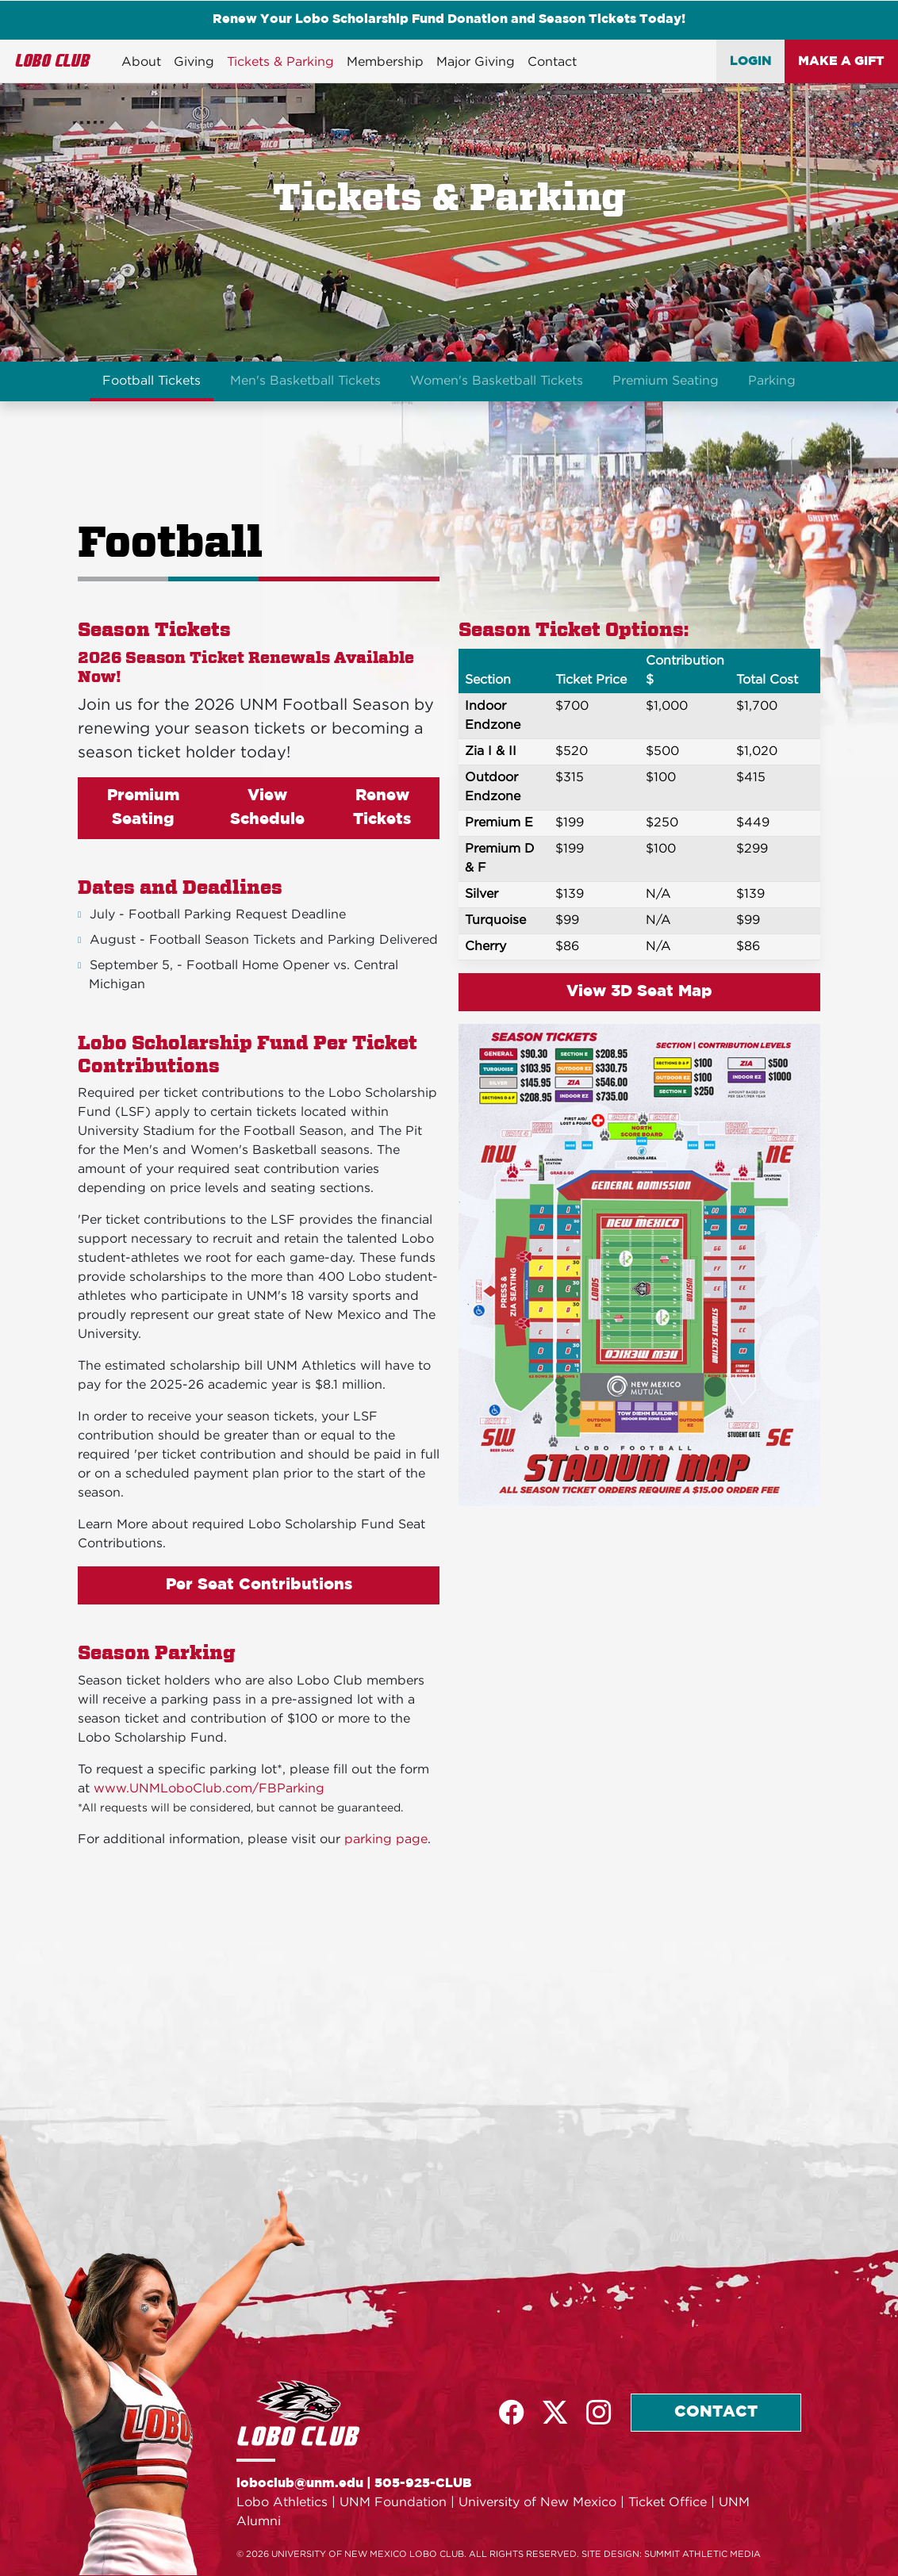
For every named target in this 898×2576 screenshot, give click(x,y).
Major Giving (475, 62)
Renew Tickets (382, 808)
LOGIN (751, 62)
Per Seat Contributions (259, 1585)
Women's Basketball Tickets (496, 381)
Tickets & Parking (280, 62)
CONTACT (716, 2413)
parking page (386, 1840)
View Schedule (267, 808)
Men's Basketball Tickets (305, 381)
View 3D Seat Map (639, 992)
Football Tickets (151, 381)
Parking (772, 381)
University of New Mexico (537, 2503)
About (141, 62)
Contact (552, 62)
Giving (194, 62)
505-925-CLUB (422, 2484)
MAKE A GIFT (841, 62)
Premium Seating (665, 381)
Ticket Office (667, 2503)
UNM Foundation (393, 2503)
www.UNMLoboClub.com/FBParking (209, 1789)
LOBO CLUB (53, 61)
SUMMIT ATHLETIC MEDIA (702, 2555)
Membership (385, 62)
